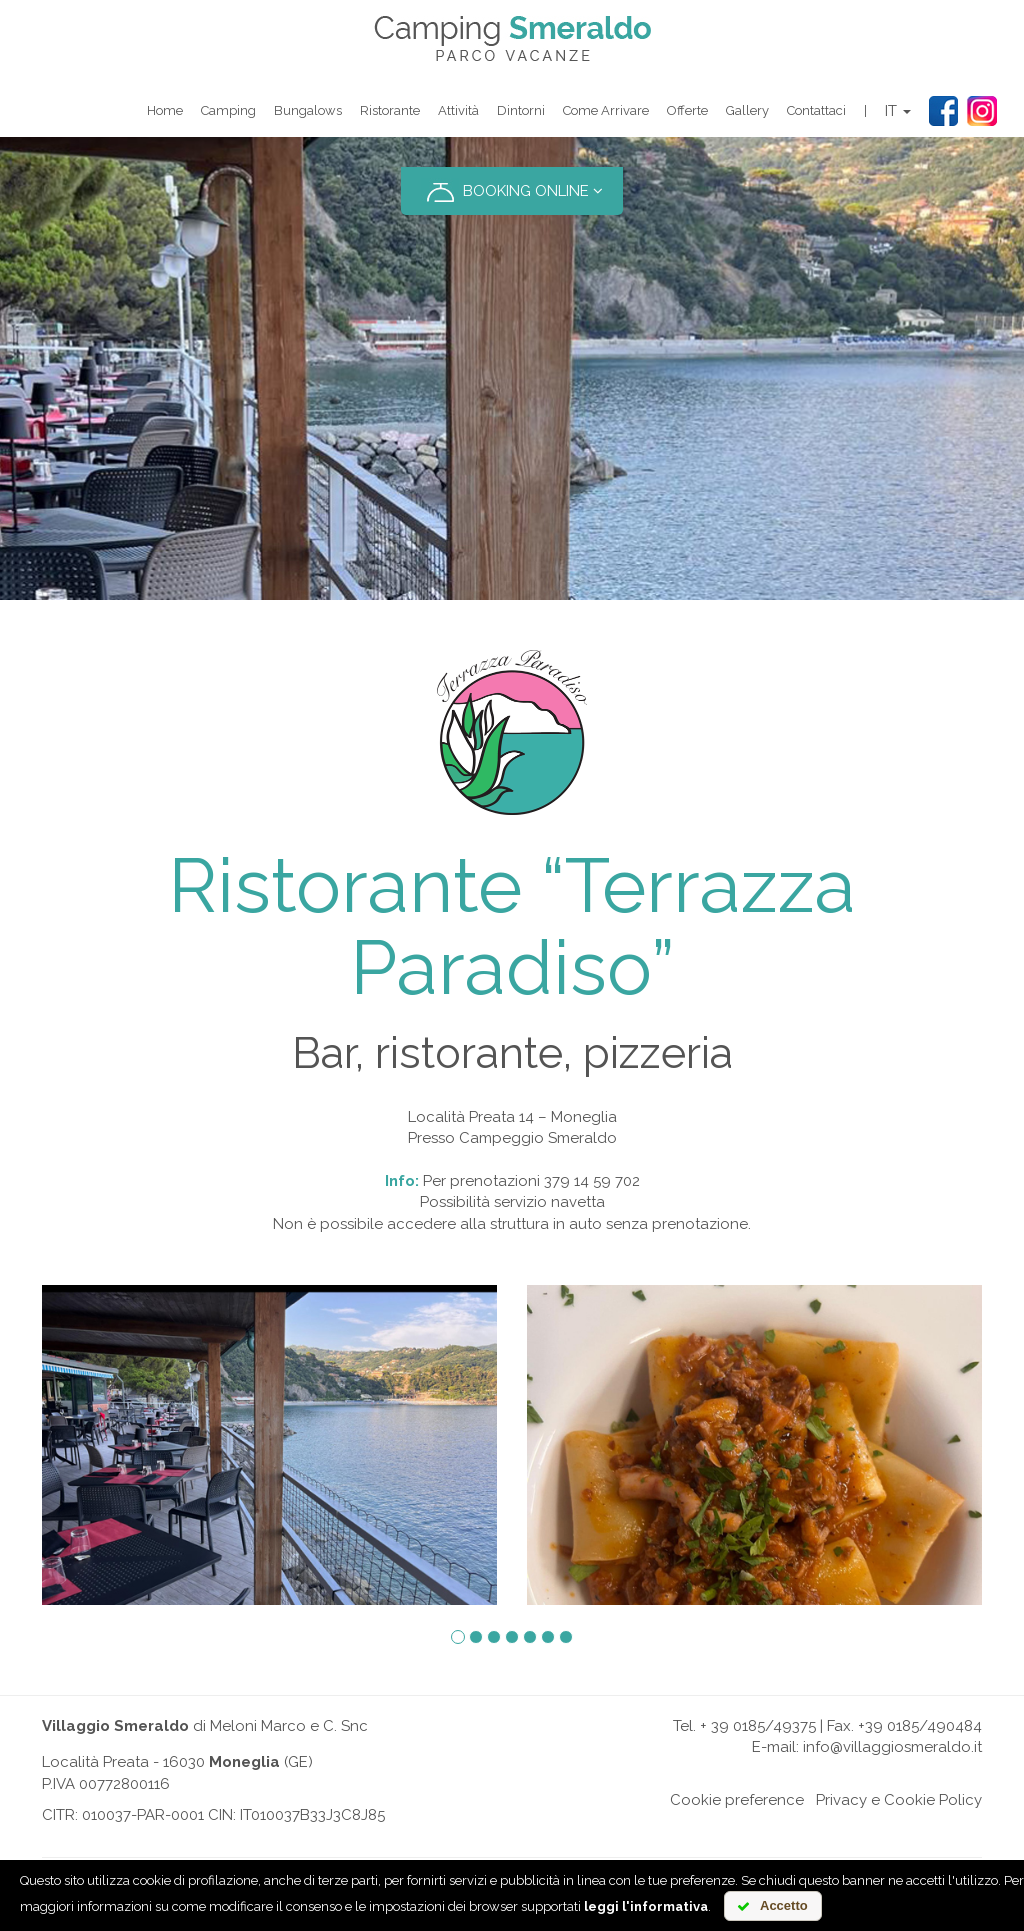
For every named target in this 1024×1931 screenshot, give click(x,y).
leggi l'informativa (646, 1906)
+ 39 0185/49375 (758, 1726)
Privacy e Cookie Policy (899, 1800)
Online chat (625, 1800)
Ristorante (390, 110)
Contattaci (816, 110)
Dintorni (521, 110)
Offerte (687, 110)
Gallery (747, 110)
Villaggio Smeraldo (115, 1726)
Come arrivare (606, 110)
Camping (228, 110)
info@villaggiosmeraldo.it (892, 1747)
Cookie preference (737, 1800)
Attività (458, 110)
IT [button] (898, 111)
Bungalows (308, 110)
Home (165, 110)
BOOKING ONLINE (512, 192)
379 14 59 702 (592, 1181)
